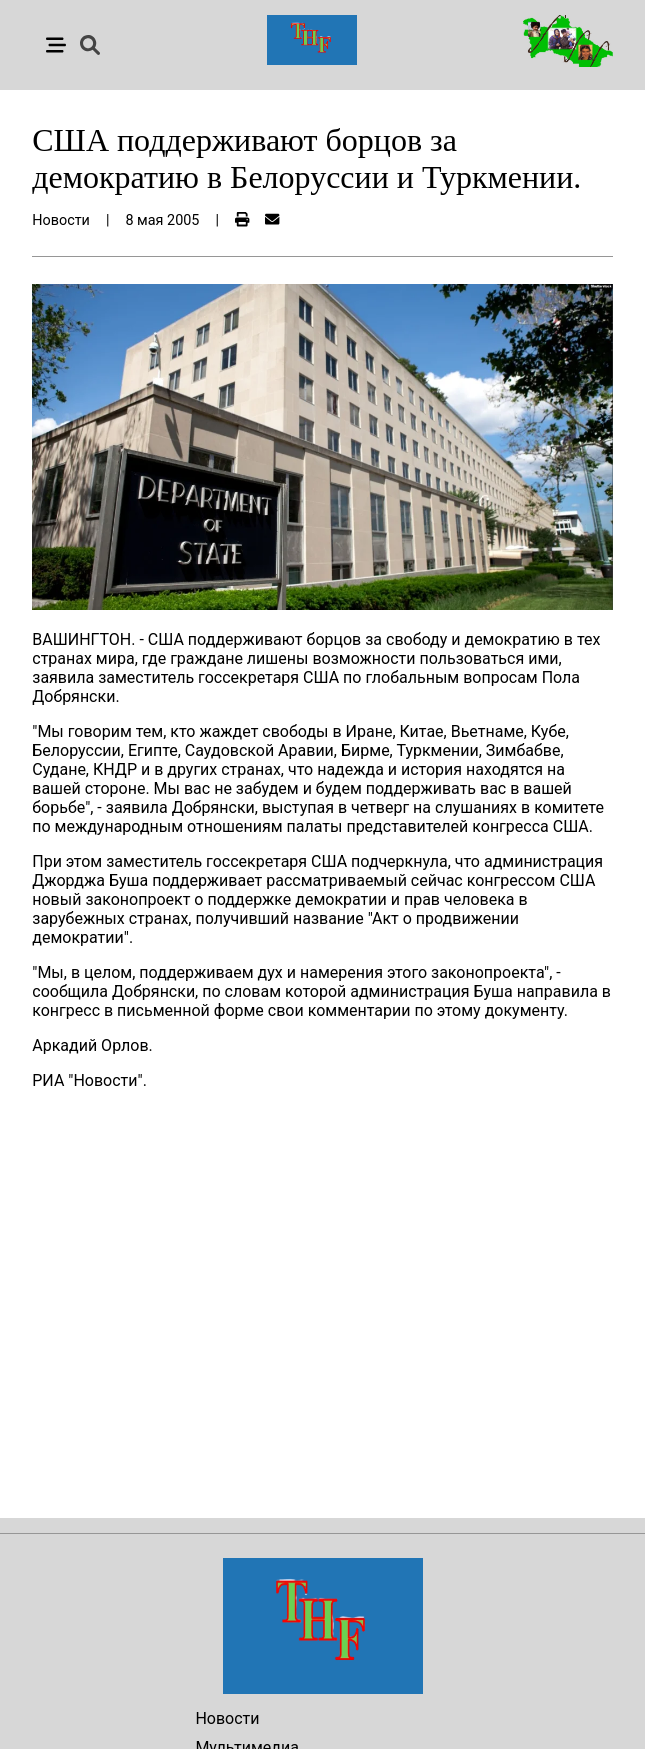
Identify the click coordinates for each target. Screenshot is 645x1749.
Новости (227, 1718)
